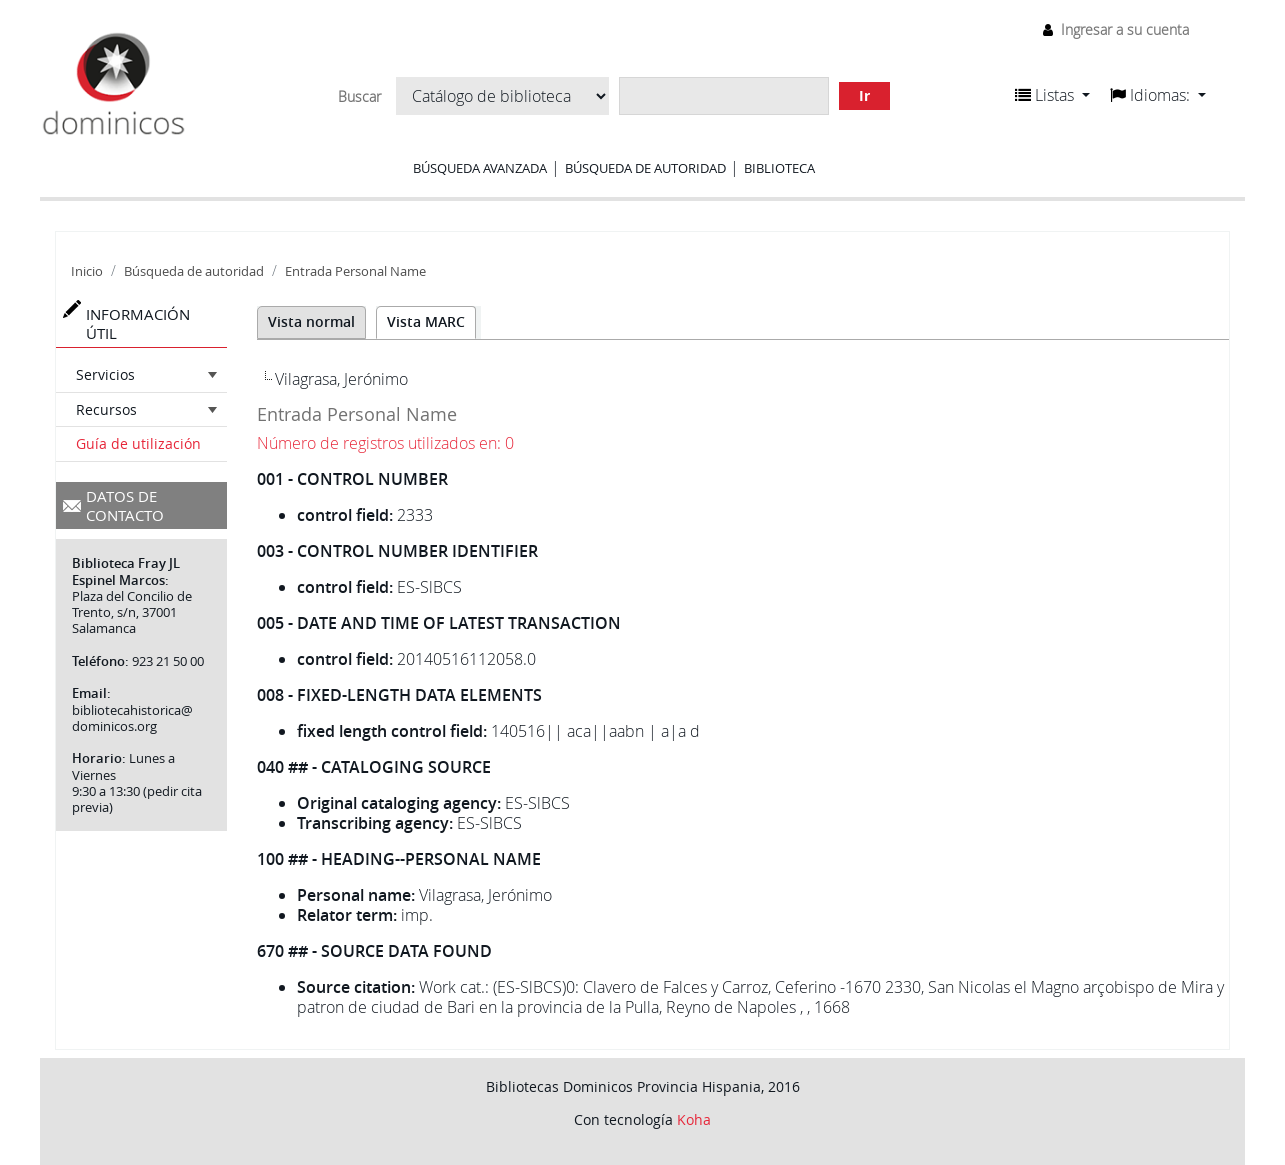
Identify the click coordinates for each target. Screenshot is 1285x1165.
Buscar (359, 97)
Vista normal (311, 321)
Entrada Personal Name (355, 271)
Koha (694, 1119)
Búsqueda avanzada (480, 168)
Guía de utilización (138, 443)
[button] (1052, 95)
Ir (864, 95)
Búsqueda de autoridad (645, 168)
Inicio (87, 271)
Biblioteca (779, 168)
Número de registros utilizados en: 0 (385, 443)
